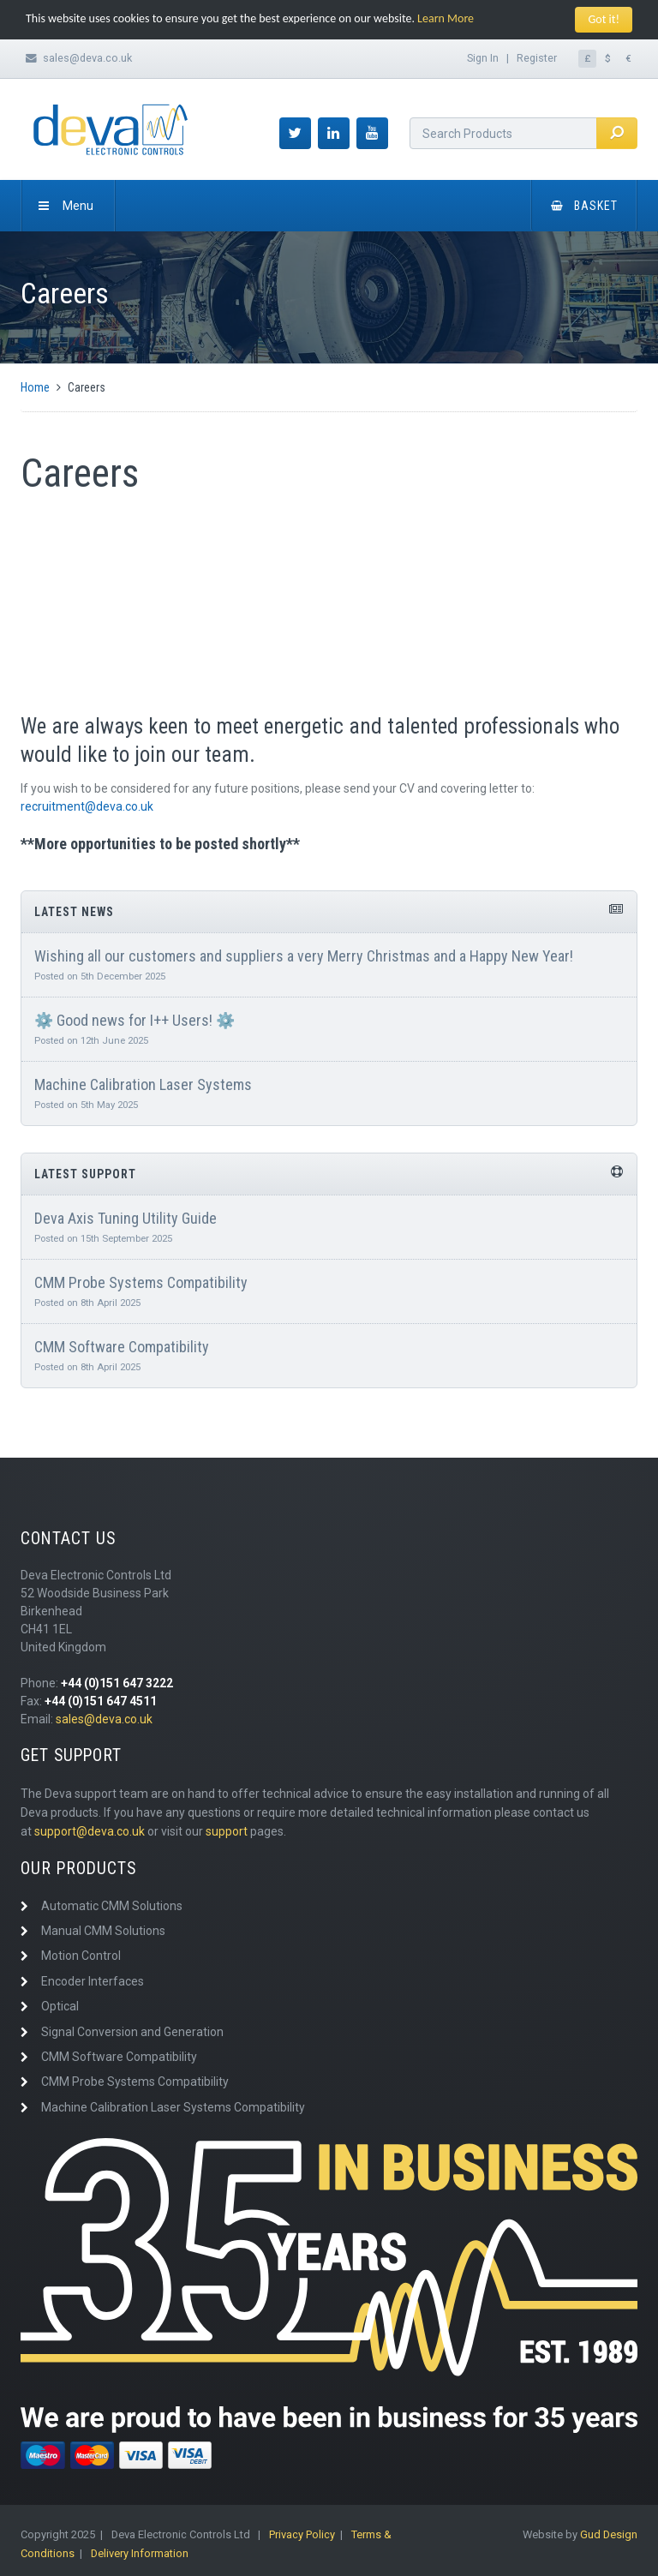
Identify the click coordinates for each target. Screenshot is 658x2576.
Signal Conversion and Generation (132, 2032)
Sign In (483, 57)
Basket (584, 206)
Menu (66, 206)
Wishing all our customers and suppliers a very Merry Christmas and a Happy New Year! (303, 956)
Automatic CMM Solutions (111, 1906)
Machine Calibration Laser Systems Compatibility (173, 2107)
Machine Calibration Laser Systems (143, 1084)
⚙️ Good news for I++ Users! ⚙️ (134, 1020)
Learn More (445, 18)
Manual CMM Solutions (103, 1931)
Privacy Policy (302, 2533)
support (227, 1831)
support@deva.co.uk (89, 1831)
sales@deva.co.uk (87, 57)
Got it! (603, 19)
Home (35, 387)
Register (537, 57)
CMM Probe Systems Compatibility (141, 1282)
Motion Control (81, 1955)
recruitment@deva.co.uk (87, 806)
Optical (60, 2006)
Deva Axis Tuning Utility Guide (125, 1218)
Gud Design (608, 2533)
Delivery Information (139, 2553)
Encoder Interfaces (92, 1981)
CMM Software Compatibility (121, 1347)
